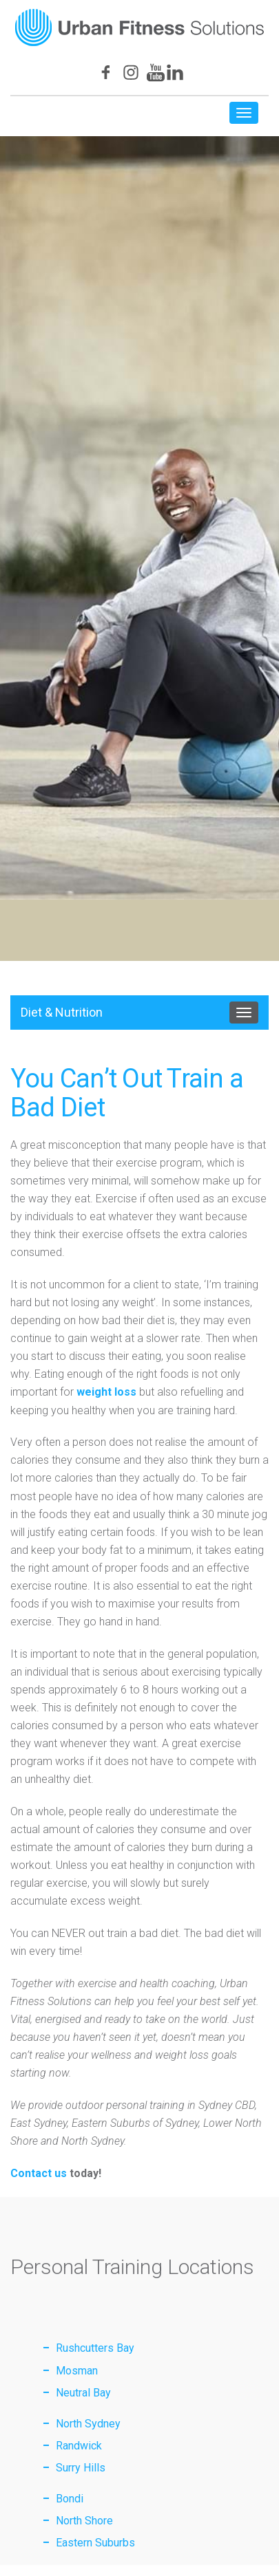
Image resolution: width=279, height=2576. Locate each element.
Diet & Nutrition (62, 1012)
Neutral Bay (83, 2392)
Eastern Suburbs (95, 2542)
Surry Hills (80, 2467)
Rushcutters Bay (95, 2348)
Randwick (79, 2445)
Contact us (38, 2173)
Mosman (77, 2370)
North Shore (84, 2520)
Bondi (69, 2498)
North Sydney (88, 2423)
